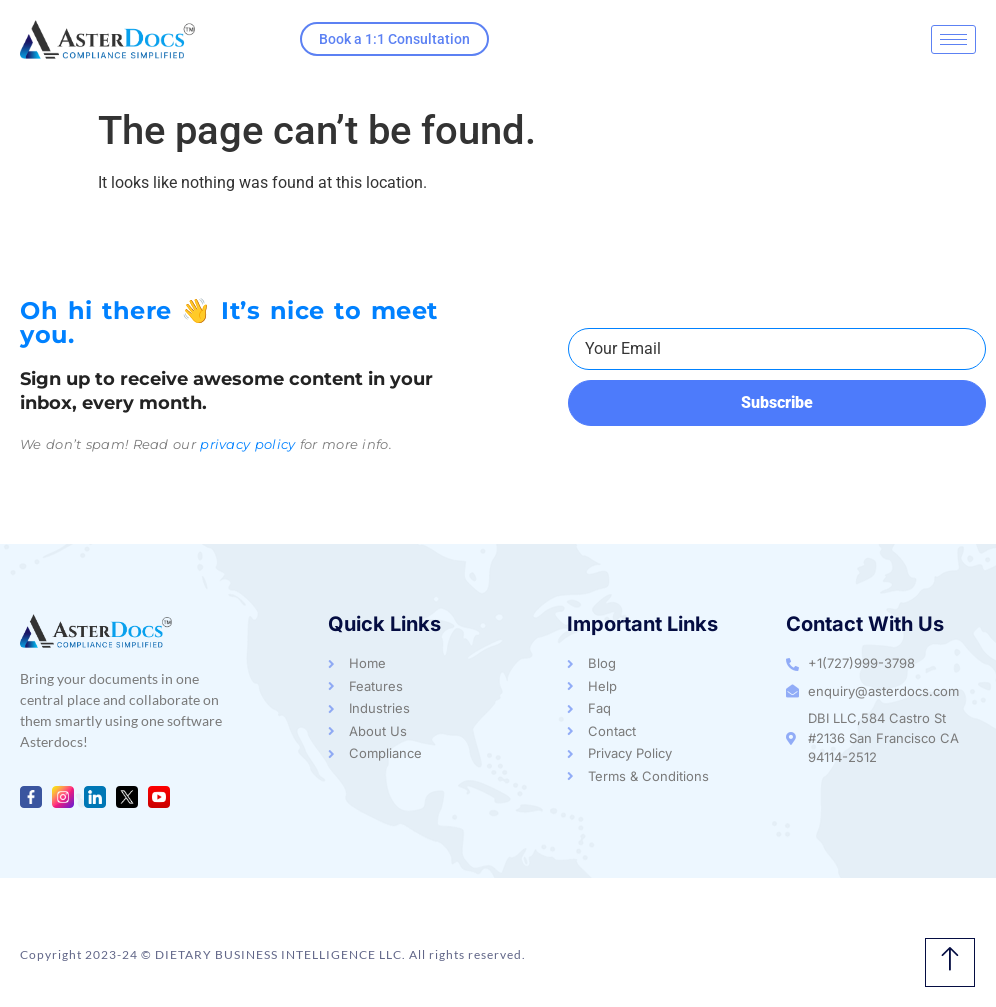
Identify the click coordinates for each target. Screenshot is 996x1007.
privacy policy (247, 444)
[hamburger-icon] (953, 39)
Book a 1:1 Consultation (394, 39)
